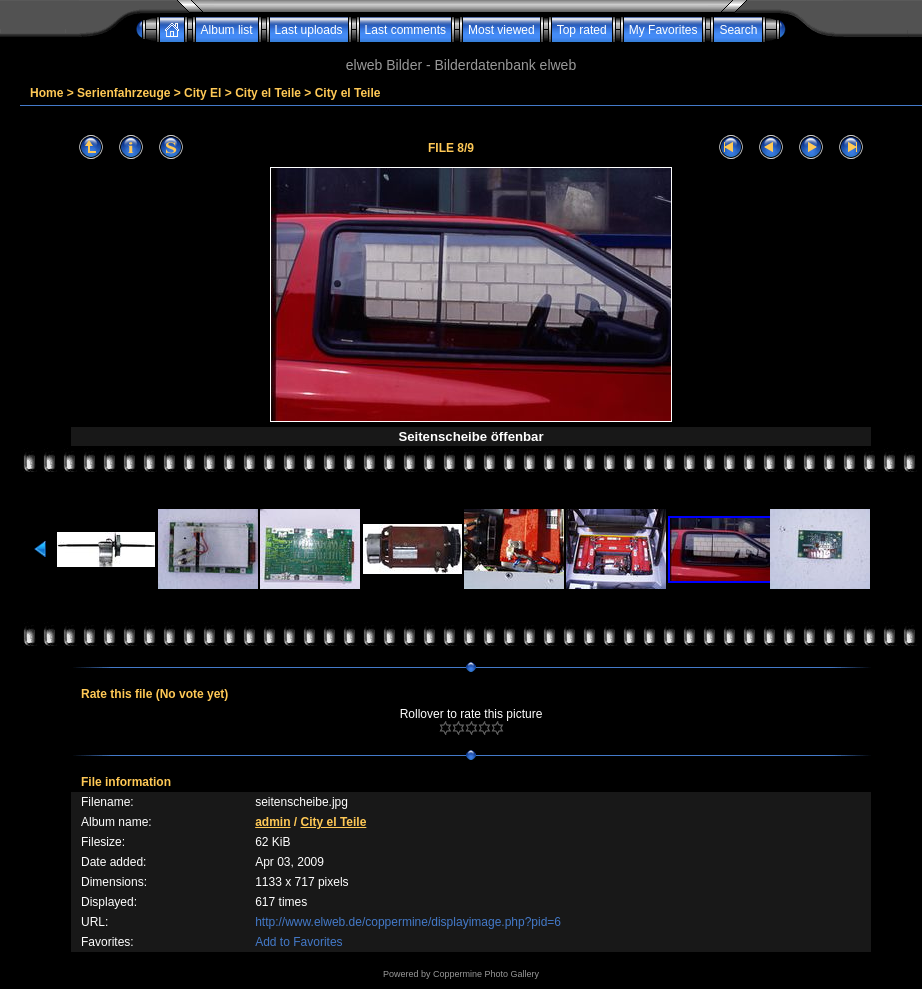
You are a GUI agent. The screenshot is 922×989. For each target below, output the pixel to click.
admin (272, 822)
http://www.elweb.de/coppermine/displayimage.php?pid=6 (408, 922)
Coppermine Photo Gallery (486, 974)
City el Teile (268, 93)
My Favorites (663, 30)
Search (738, 30)
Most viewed (501, 30)
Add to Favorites (298, 942)
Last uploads (309, 30)
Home (46, 93)
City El (202, 93)
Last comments (405, 30)
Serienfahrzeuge (123, 93)
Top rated (582, 30)
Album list (227, 30)
